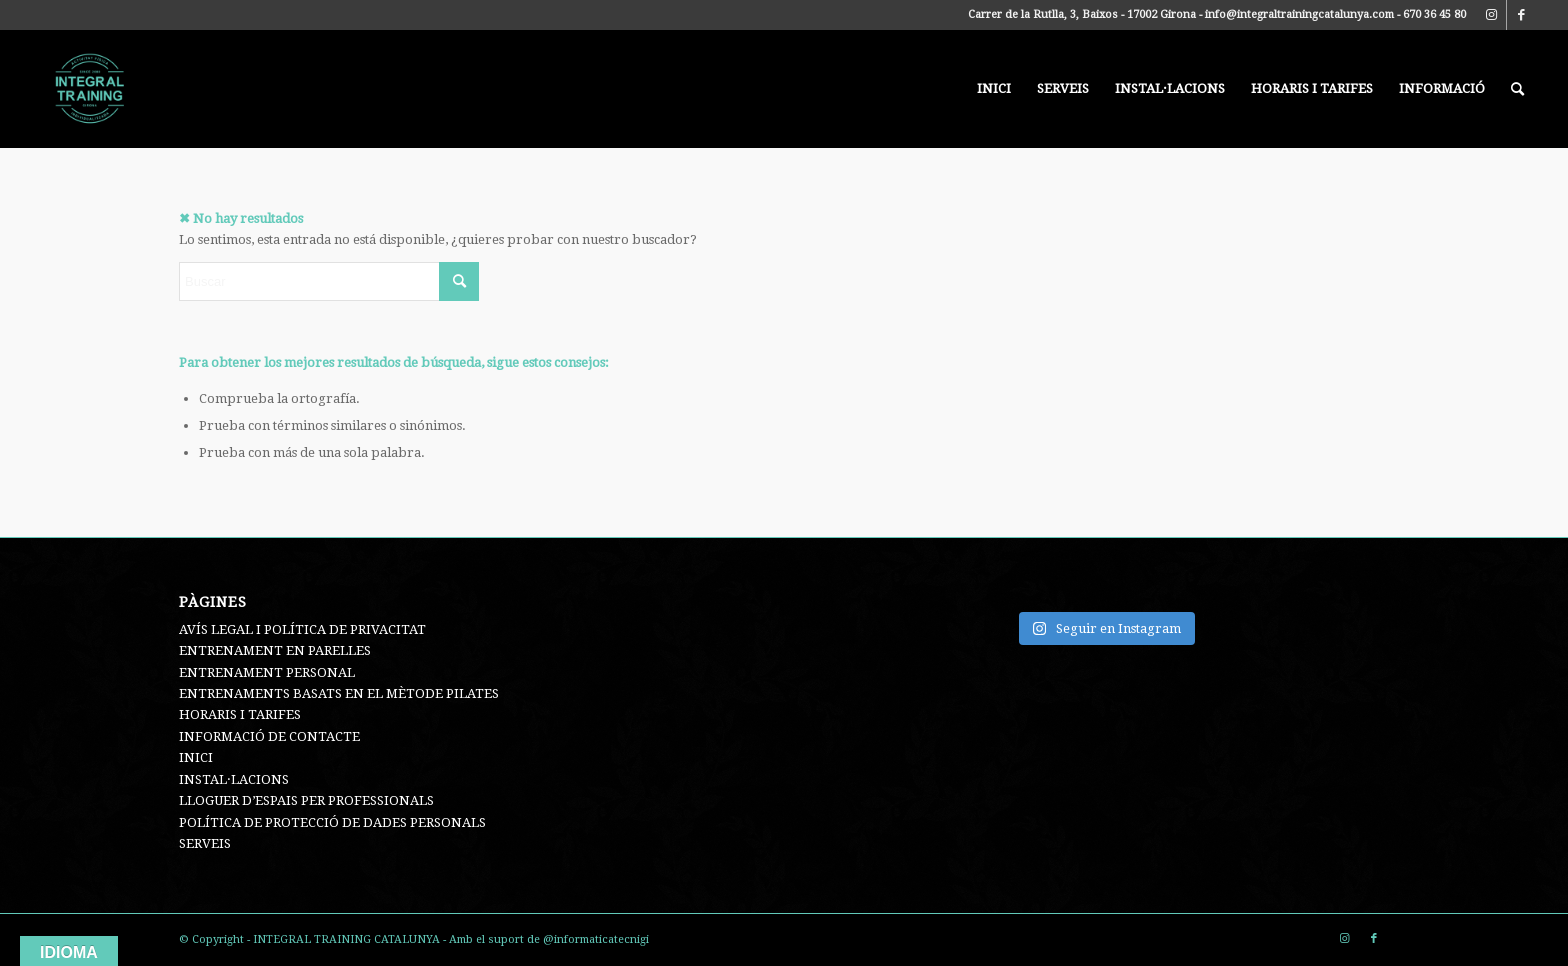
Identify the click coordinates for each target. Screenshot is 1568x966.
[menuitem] (994, 89)
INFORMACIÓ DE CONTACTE (269, 736)
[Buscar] (1517, 89)
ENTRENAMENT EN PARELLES (275, 650)
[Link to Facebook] (1522, 15)
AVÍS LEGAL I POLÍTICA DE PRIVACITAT (302, 629)
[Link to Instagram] (1491, 15)
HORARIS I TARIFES (240, 714)
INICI (196, 757)
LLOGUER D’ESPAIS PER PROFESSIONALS (306, 800)
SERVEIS (205, 843)
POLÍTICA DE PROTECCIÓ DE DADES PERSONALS (332, 822)
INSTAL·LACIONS (234, 779)
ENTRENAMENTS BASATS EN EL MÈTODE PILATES (339, 693)
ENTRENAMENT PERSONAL (267, 672)
